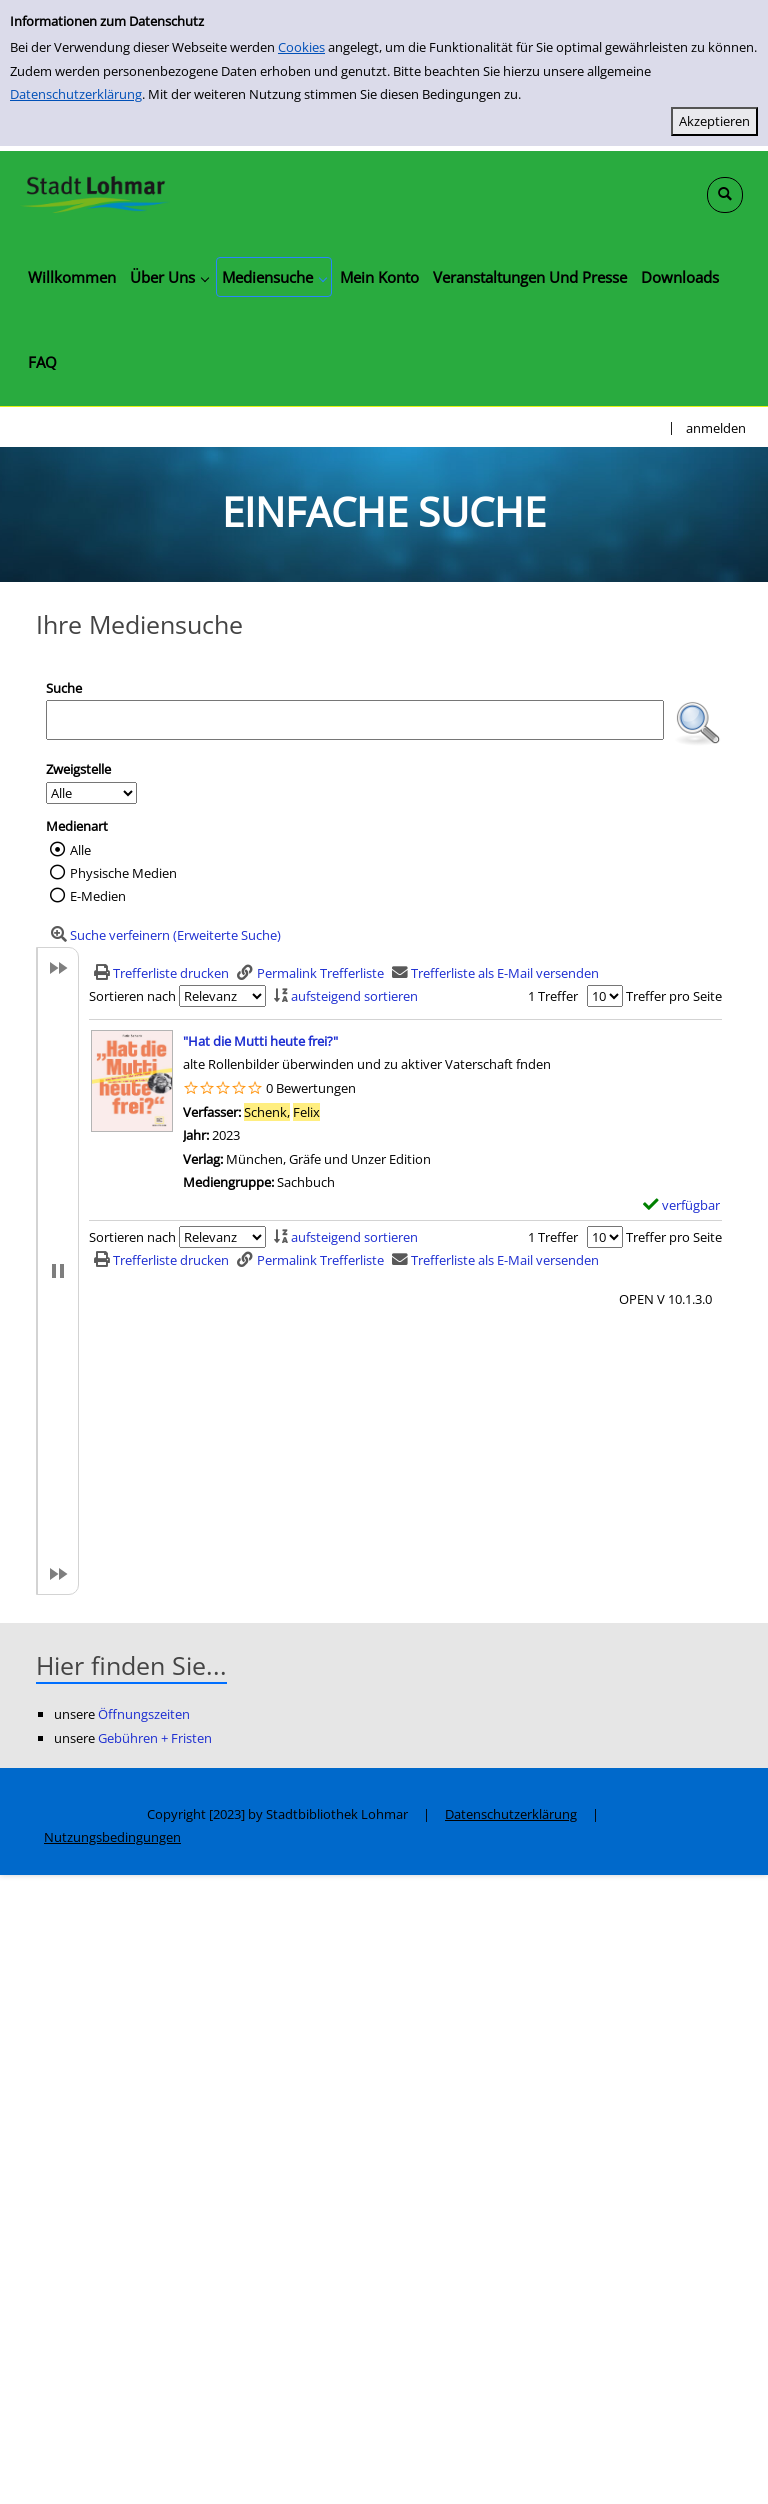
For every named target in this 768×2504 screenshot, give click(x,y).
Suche (64, 688)
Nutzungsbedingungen (112, 1837)
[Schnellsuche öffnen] (725, 195)
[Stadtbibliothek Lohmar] (95, 193)
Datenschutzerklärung (76, 94)
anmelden (716, 428)
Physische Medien (123, 873)
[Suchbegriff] (355, 720)
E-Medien (98, 896)
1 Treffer (553, 996)
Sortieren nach (132, 996)
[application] (169, 277)
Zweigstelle (78, 769)
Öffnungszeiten (144, 1714)
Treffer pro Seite (674, 996)
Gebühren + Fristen (155, 1738)
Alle (80, 850)
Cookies (301, 47)
